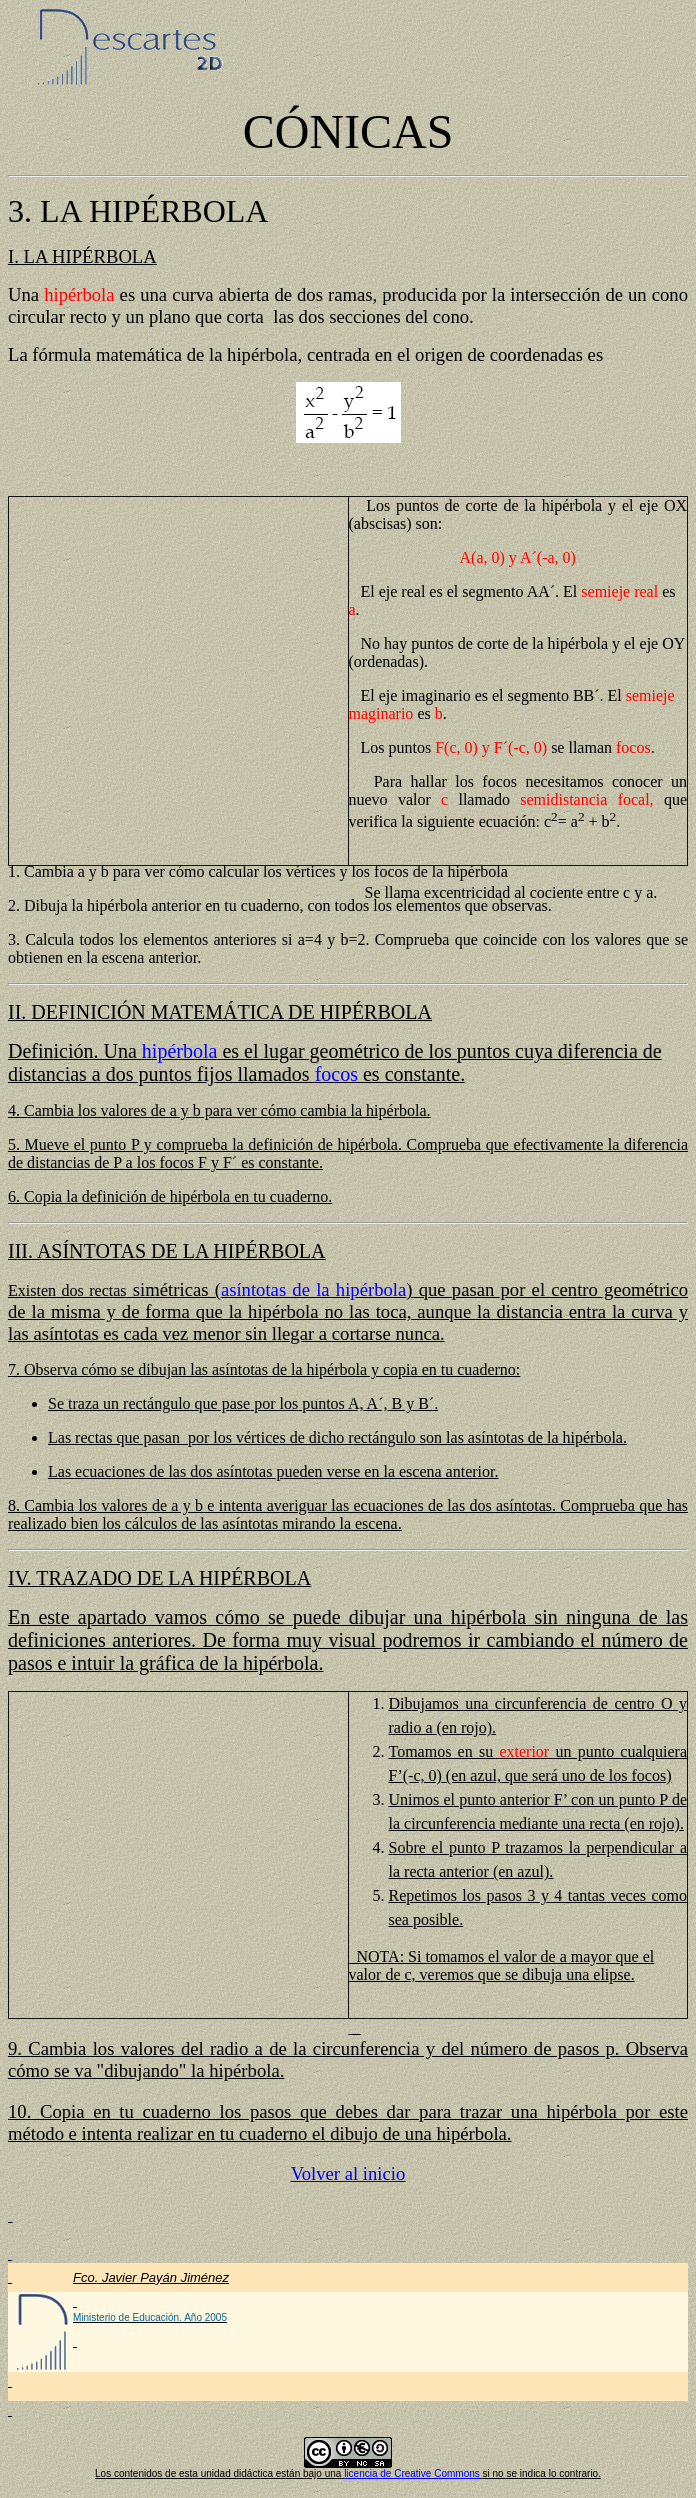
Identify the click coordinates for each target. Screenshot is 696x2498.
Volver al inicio (348, 2173)
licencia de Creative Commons (412, 2473)
